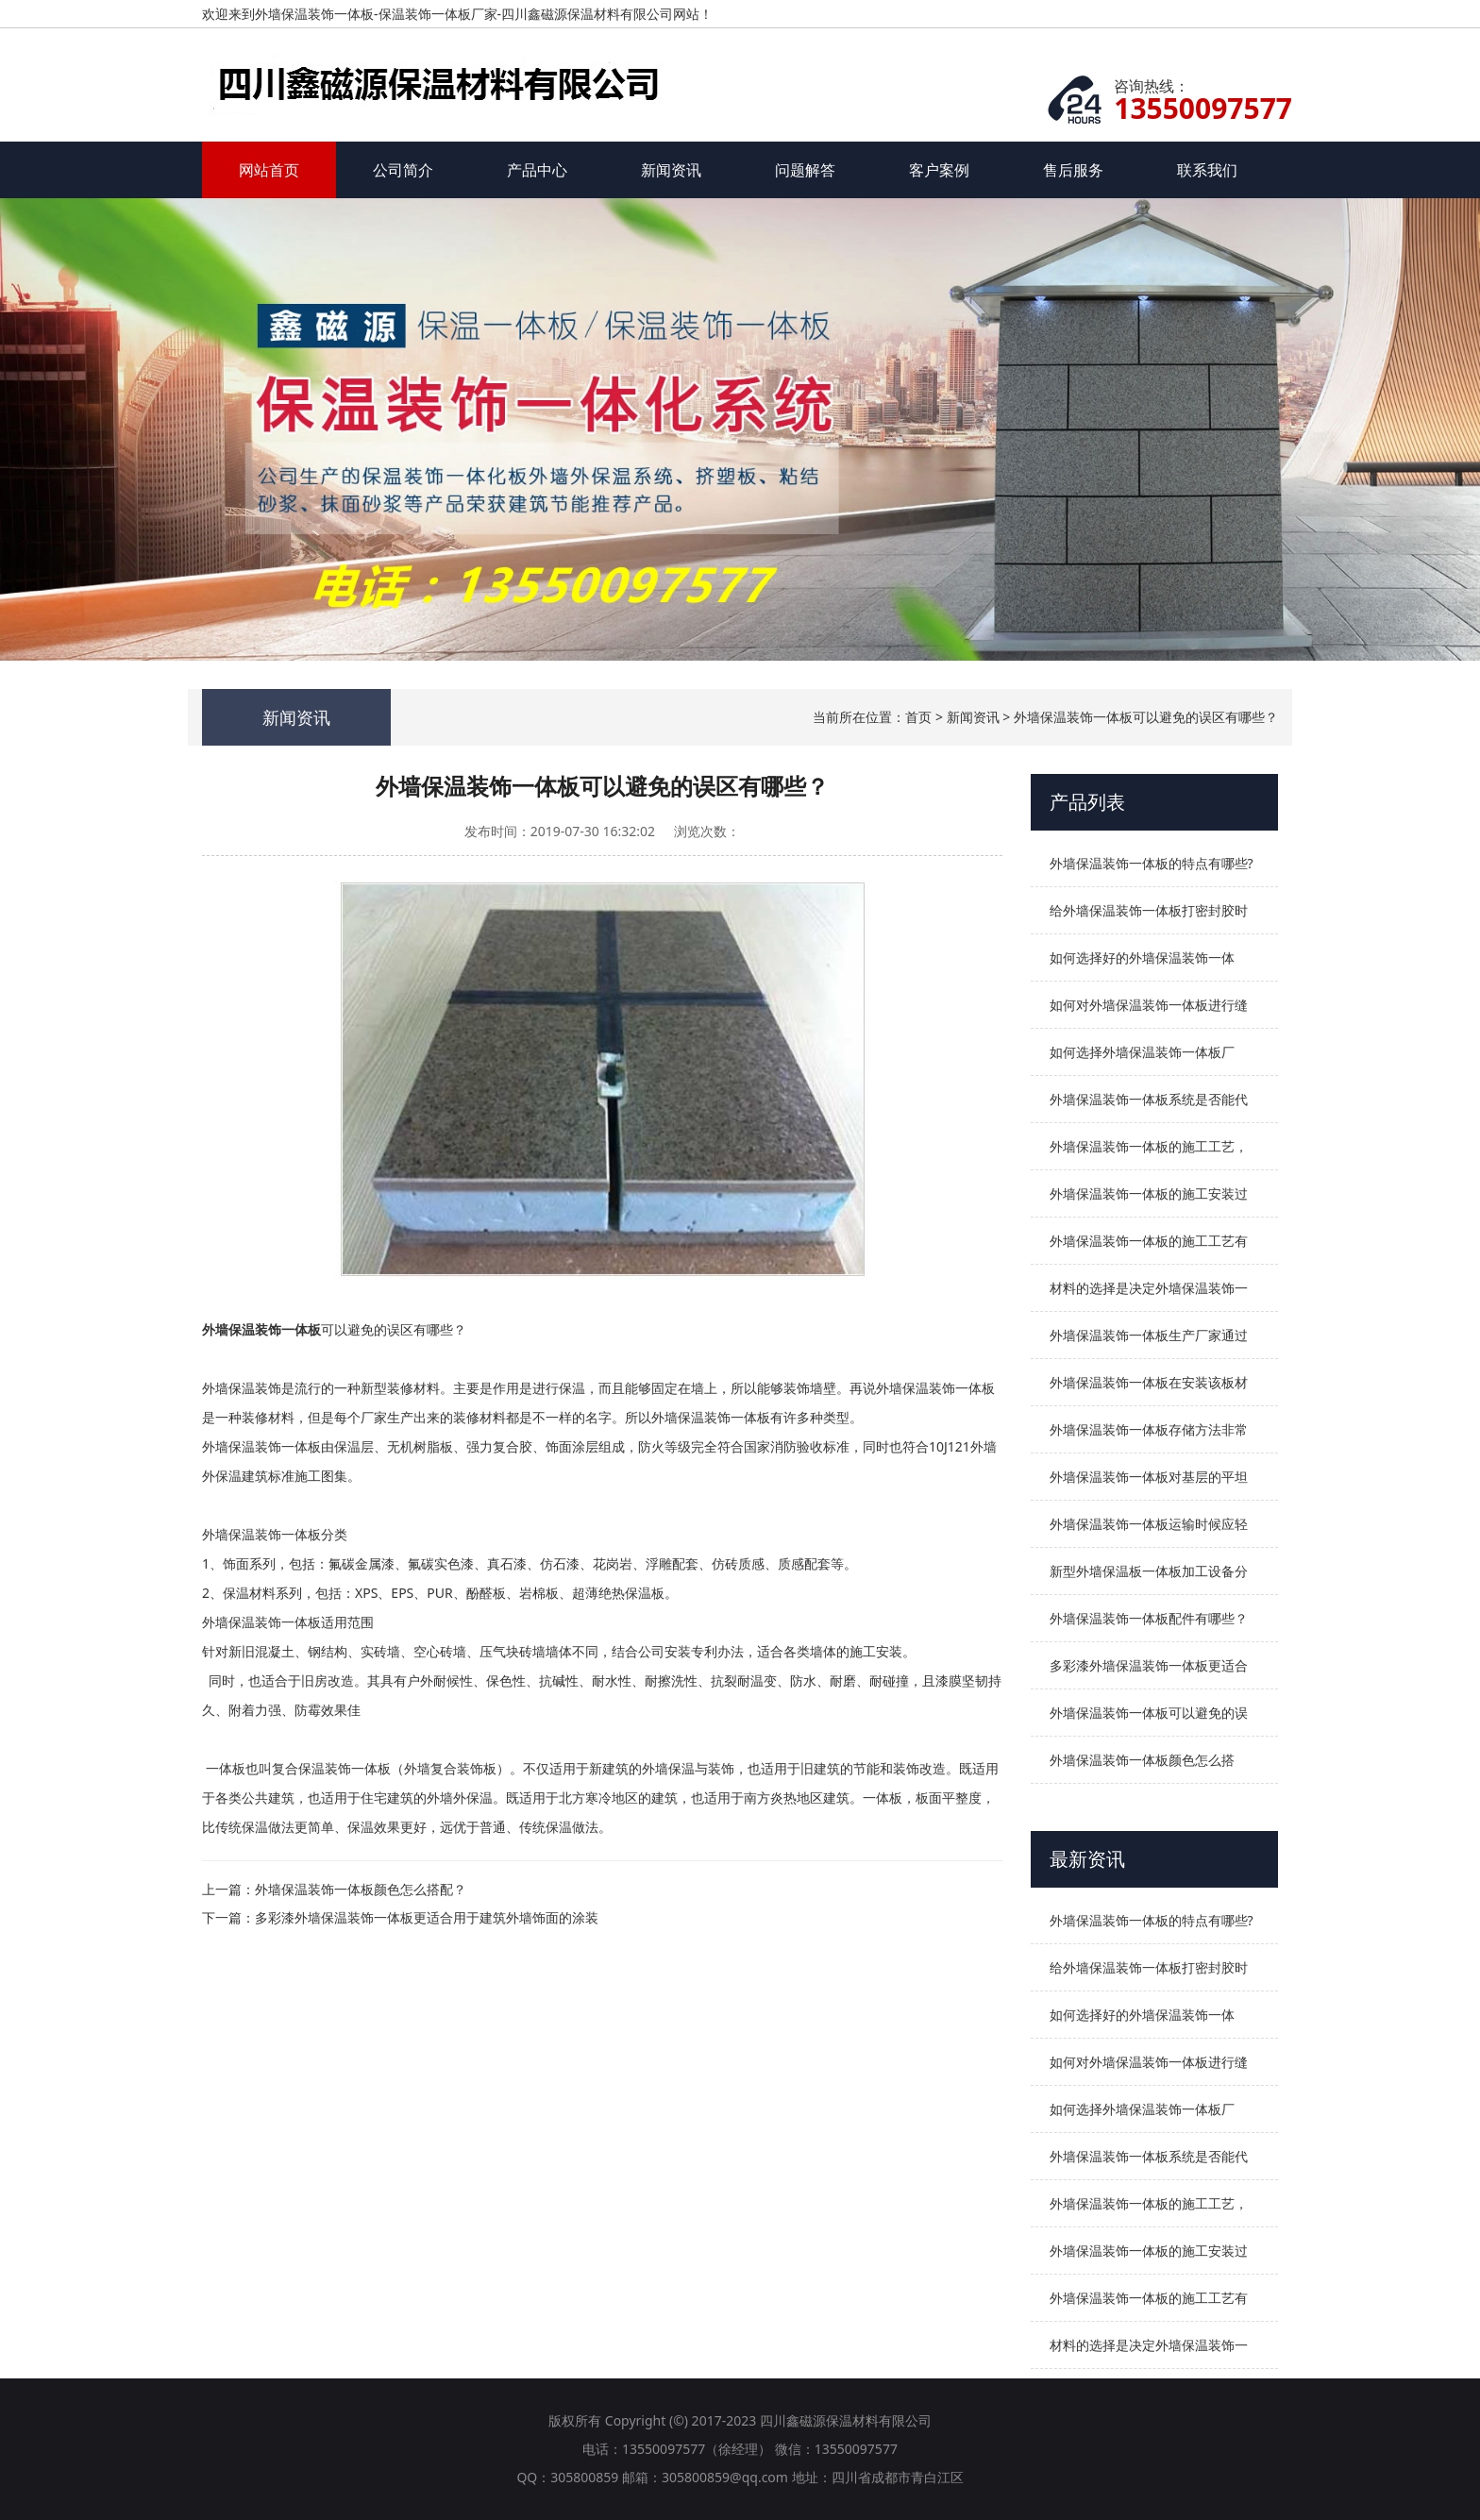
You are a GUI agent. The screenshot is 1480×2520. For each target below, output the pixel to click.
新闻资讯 (671, 170)
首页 (918, 717)
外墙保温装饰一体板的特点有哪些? (1151, 863)
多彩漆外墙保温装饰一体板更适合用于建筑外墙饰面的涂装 (426, 1917)
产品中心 (537, 170)
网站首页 (269, 170)
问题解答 (805, 170)
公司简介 (403, 170)
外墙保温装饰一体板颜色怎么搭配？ (360, 1889)
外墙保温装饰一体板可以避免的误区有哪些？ (1146, 717)
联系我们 (1207, 170)
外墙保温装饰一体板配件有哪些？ (1149, 1618)
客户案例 (939, 170)
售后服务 (1073, 170)
